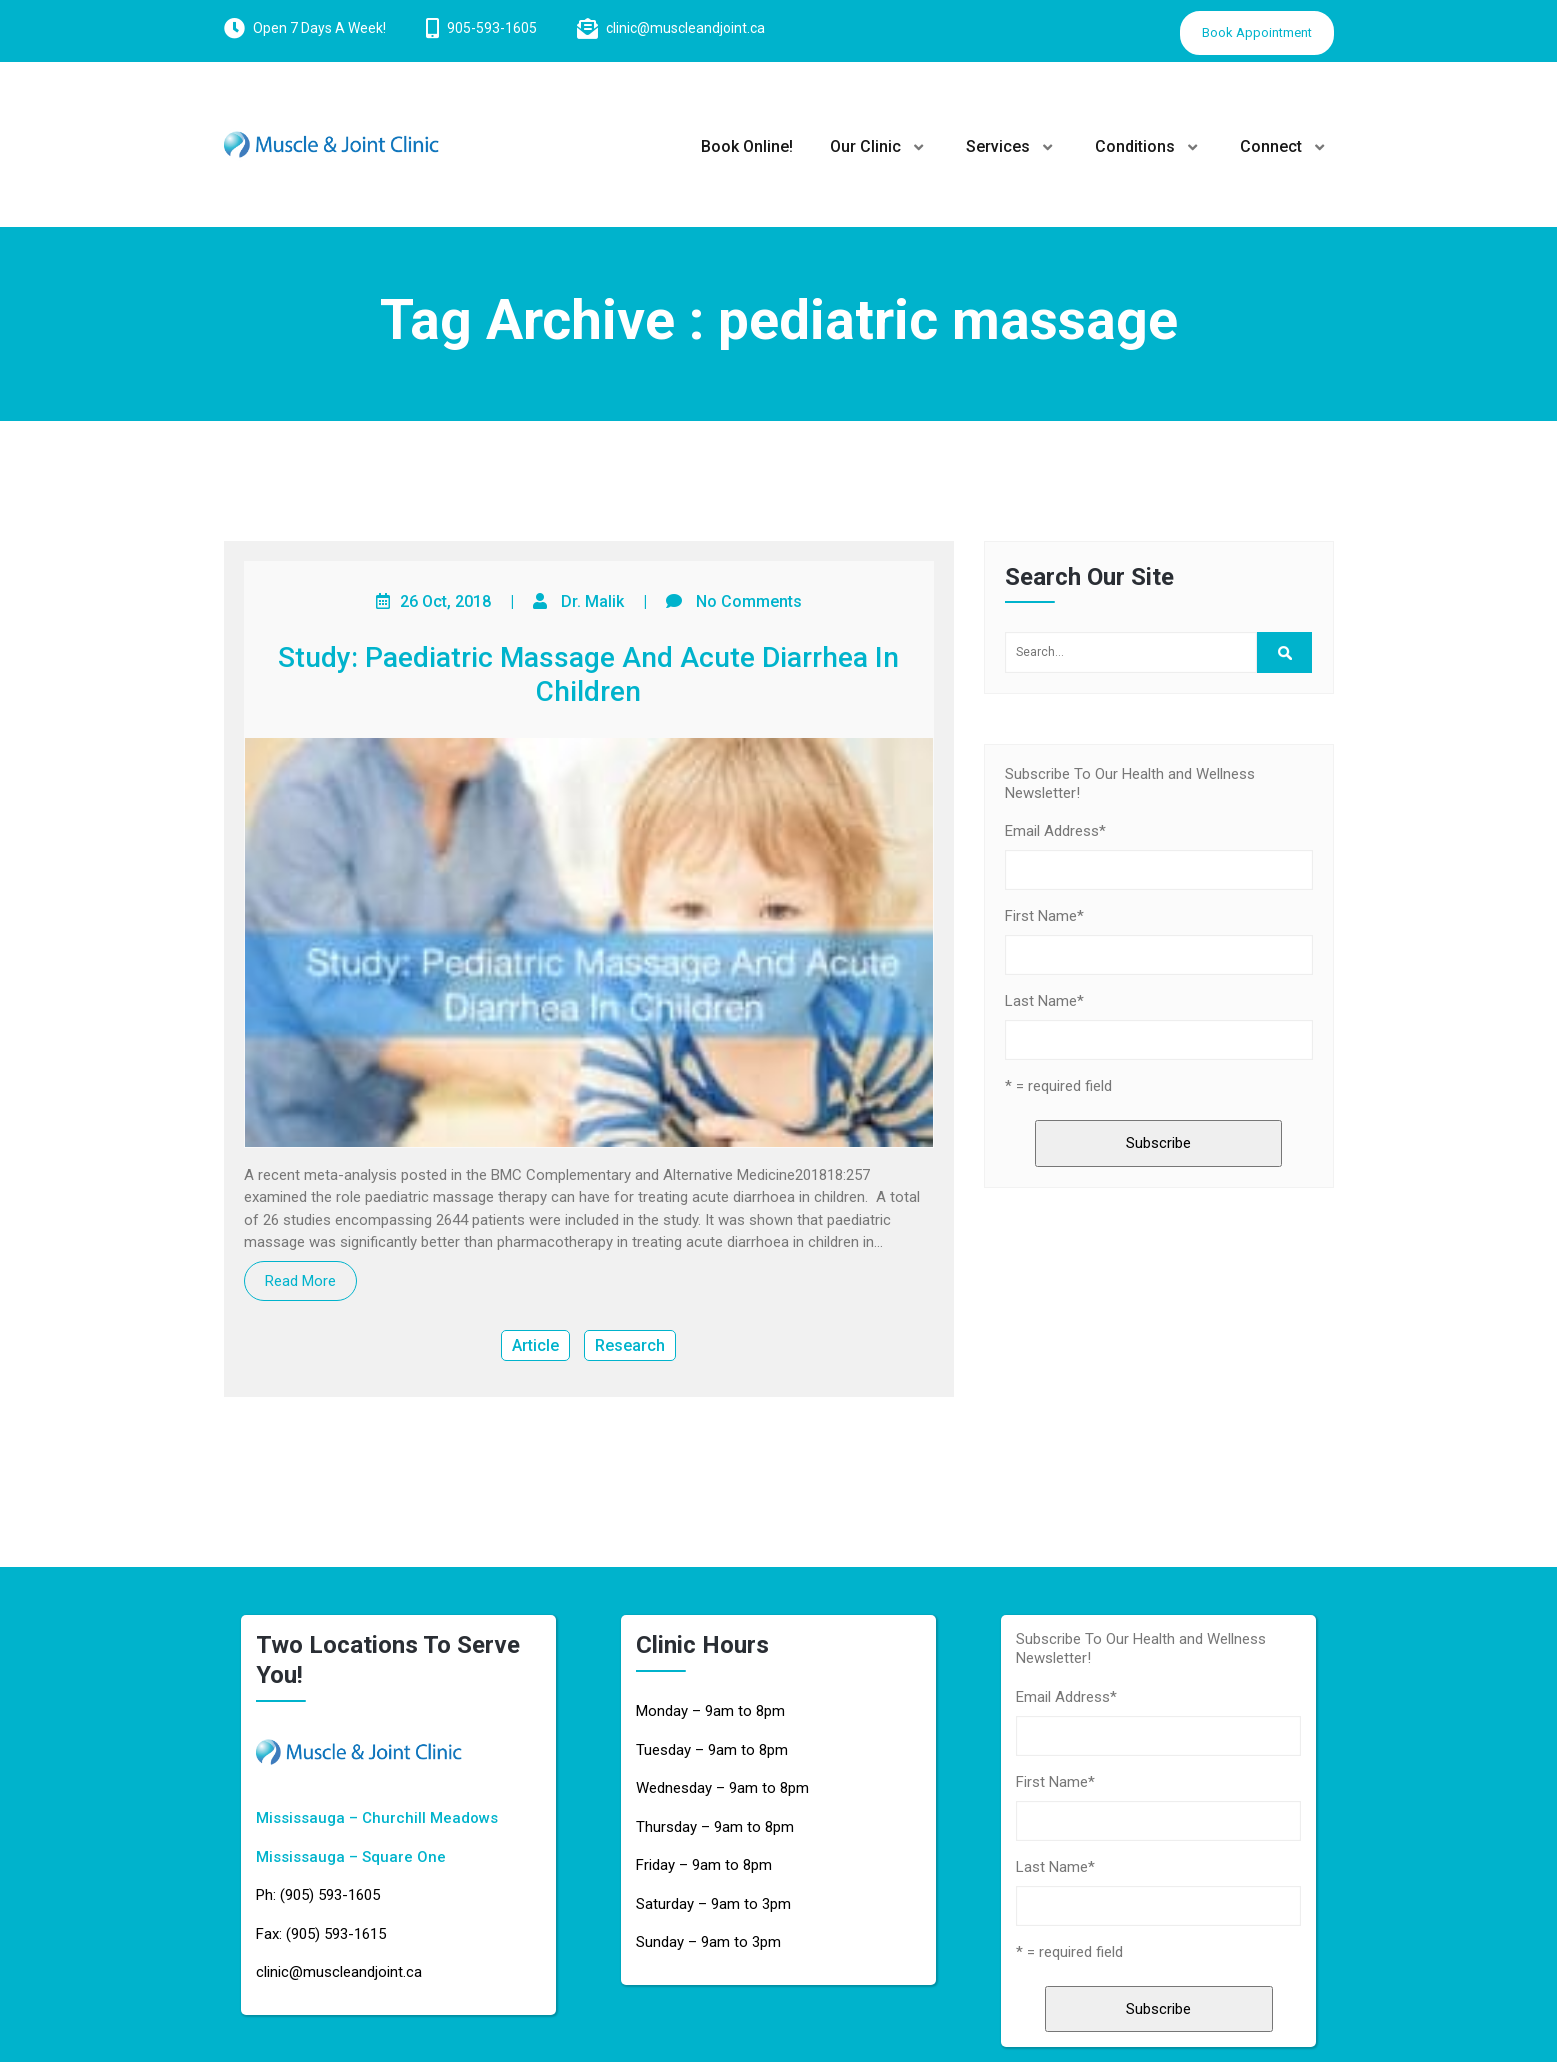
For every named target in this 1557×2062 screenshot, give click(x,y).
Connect (1271, 146)
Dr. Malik (592, 601)
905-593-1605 (492, 28)
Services (998, 146)
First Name (1044, 916)
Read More (300, 1281)
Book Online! (747, 146)
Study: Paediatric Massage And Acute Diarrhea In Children (588, 674)
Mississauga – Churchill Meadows (377, 1818)
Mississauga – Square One (351, 1857)
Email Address (1055, 831)
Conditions (1135, 146)
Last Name (1044, 1001)
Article (535, 1345)
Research (630, 1345)
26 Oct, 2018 (445, 601)
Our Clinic (865, 146)
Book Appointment (1257, 32)
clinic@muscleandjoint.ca (685, 28)
